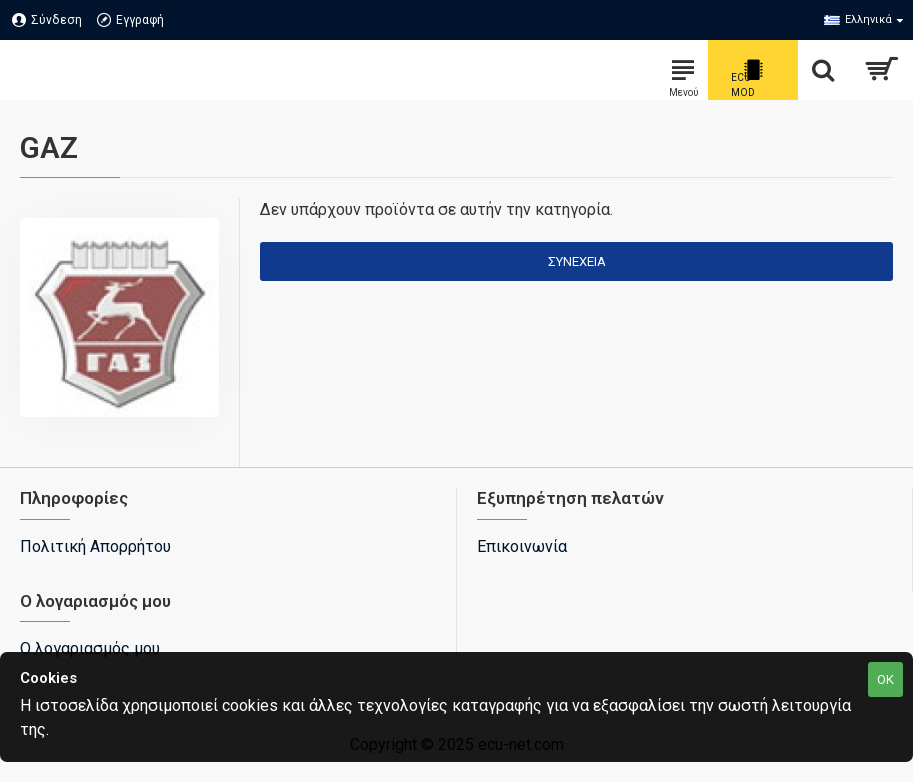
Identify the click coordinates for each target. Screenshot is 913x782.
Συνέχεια (577, 261)
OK (885, 679)
